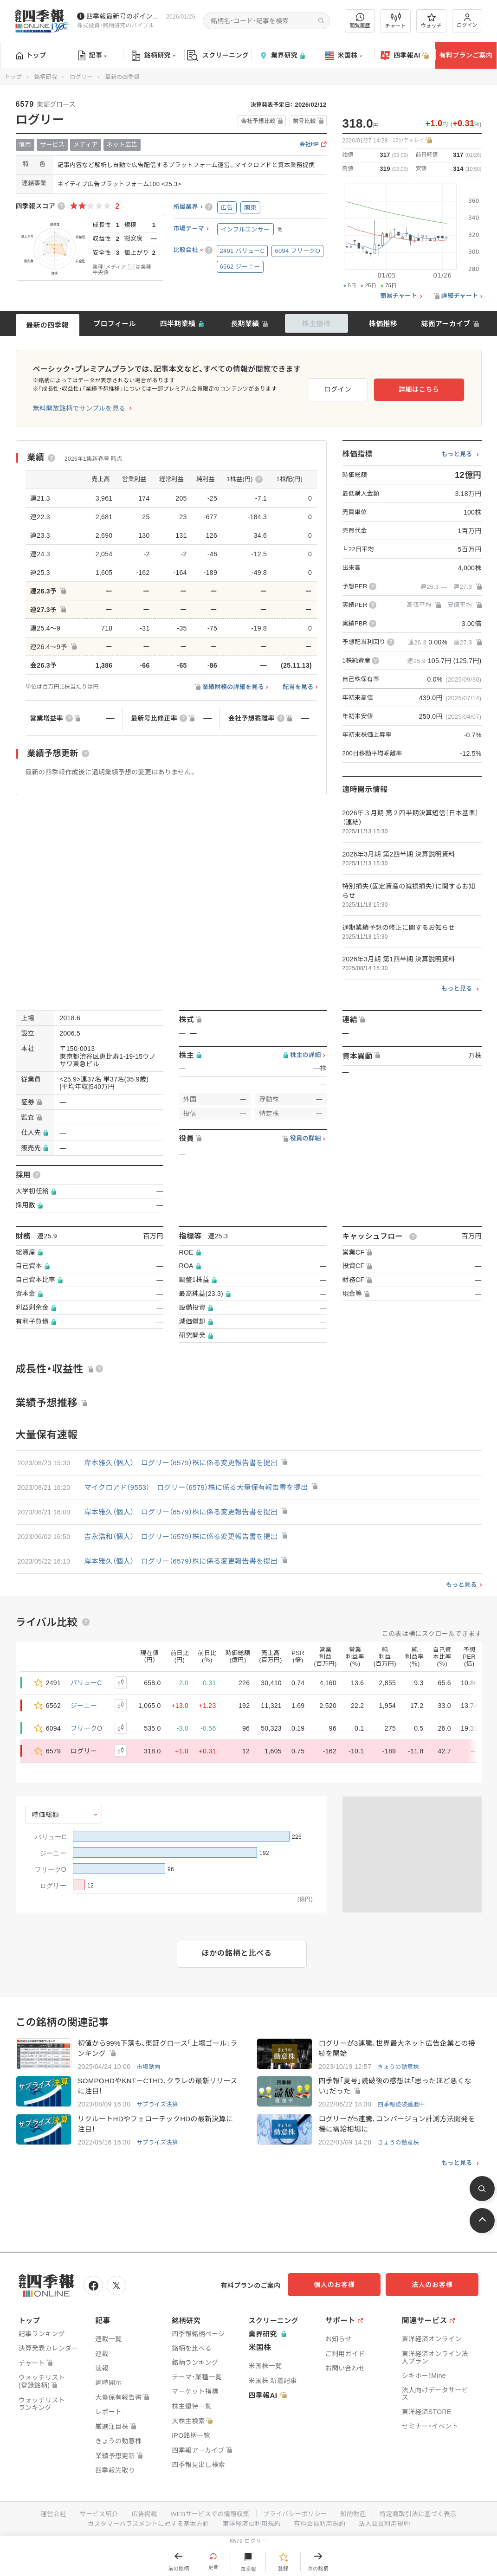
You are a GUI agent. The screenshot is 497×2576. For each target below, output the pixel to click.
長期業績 (245, 324)
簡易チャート (398, 296)
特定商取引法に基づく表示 (423, 2514)
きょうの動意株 (398, 2067)
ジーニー (84, 1705)
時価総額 (45, 1814)
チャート (395, 21)
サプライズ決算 (158, 2105)
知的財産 (355, 2514)
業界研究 (282, 55)
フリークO (86, 1728)
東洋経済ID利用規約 (252, 2523)
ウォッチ (431, 20)
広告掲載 (141, 2514)
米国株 (343, 56)
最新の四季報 (47, 325)
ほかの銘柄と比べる (237, 1953)
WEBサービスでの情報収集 (209, 2514)
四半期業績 (178, 324)
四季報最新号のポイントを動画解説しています (124, 16)
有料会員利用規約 (321, 2523)
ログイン (467, 20)
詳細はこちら (433, 388)
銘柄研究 (153, 56)
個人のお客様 (343, 2286)
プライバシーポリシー (296, 2514)
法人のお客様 (436, 2286)
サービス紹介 (95, 2514)
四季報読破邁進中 (401, 2105)
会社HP (309, 145)
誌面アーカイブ (445, 324)
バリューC (86, 1683)
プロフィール (114, 324)
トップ (31, 55)
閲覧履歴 (360, 20)
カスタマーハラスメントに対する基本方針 (145, 2523)
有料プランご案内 (465, 55)
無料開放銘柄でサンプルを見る (79, 408)
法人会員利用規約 (388, 2523)
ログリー (81, 77)
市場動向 (148, 2067)
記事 (92, 56)
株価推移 (383, 324)
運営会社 (48, 2514)
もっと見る (456, 454)
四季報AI (405, 55)
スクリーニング (218, 55)
